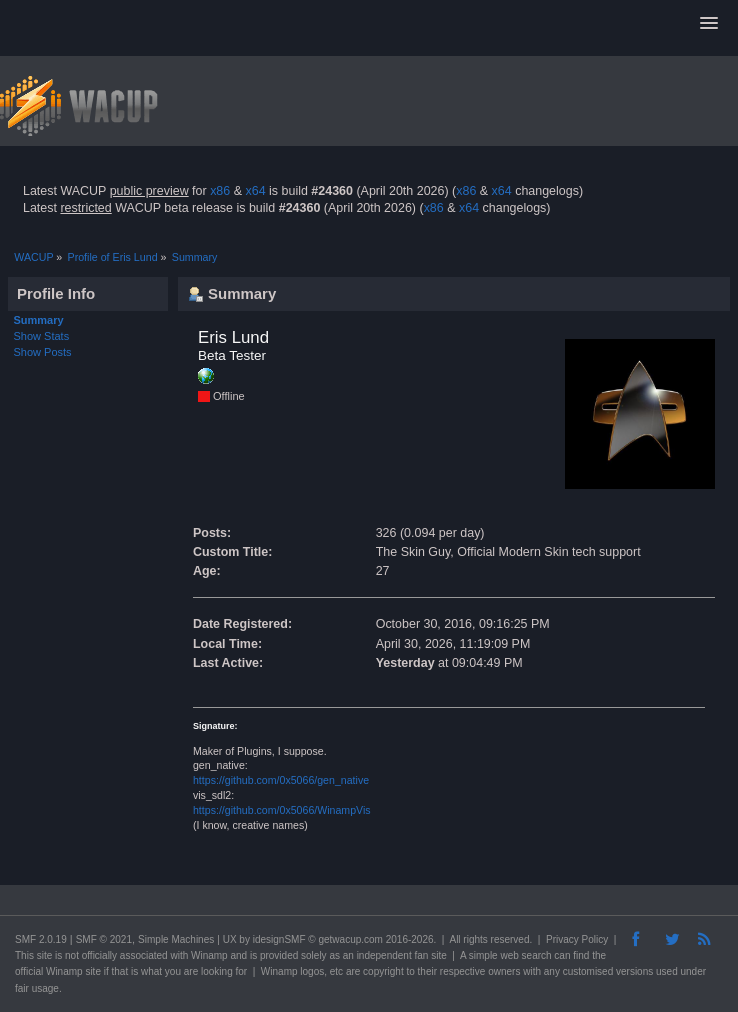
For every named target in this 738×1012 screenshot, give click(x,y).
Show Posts (43, 352)
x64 (255, 191)
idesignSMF (279, 939)
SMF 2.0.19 (41, 939)
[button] (709, 24)
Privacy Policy (577, 939)
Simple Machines (176, 939)
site (45, 955)
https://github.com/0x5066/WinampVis (282, 810)
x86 (220, 191)
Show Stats (42, 336)
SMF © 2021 (104, 939)
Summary (39, 320)
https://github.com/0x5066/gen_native (281, 780)
